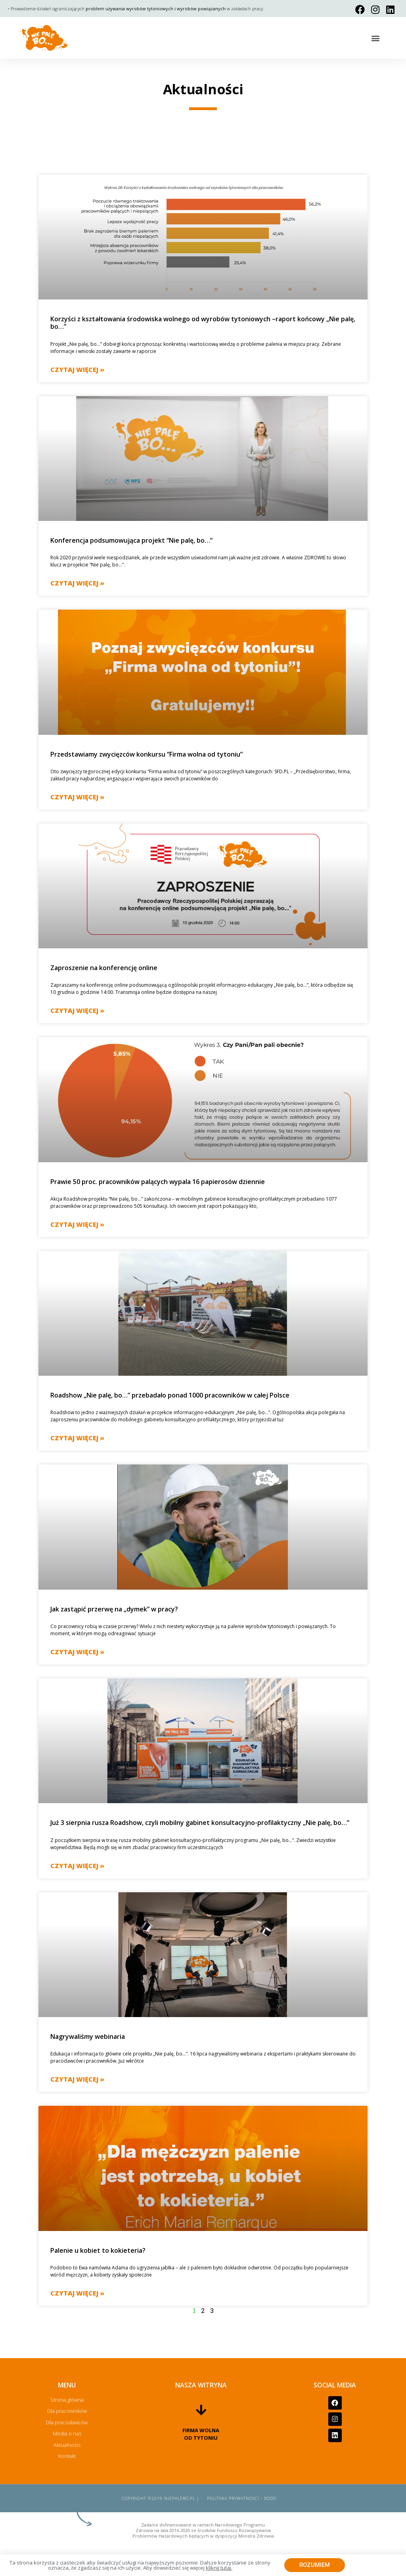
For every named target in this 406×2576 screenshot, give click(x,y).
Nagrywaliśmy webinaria (87, 2036)
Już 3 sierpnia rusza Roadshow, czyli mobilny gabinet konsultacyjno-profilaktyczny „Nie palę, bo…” (199, 1822)
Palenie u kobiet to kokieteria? (98, 2250)
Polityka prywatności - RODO (241, 2498)
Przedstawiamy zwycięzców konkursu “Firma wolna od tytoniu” (146, 754)
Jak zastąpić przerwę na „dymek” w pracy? (114, 1609)
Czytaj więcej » (77, 369)
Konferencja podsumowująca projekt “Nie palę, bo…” (131, 540)
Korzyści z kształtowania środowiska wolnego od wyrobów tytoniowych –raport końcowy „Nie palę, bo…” (202, 323)
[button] (375, 37)
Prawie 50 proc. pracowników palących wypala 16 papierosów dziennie (157, 1181)
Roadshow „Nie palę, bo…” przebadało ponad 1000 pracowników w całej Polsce (169, 1395)
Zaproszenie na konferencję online (103, 967)
